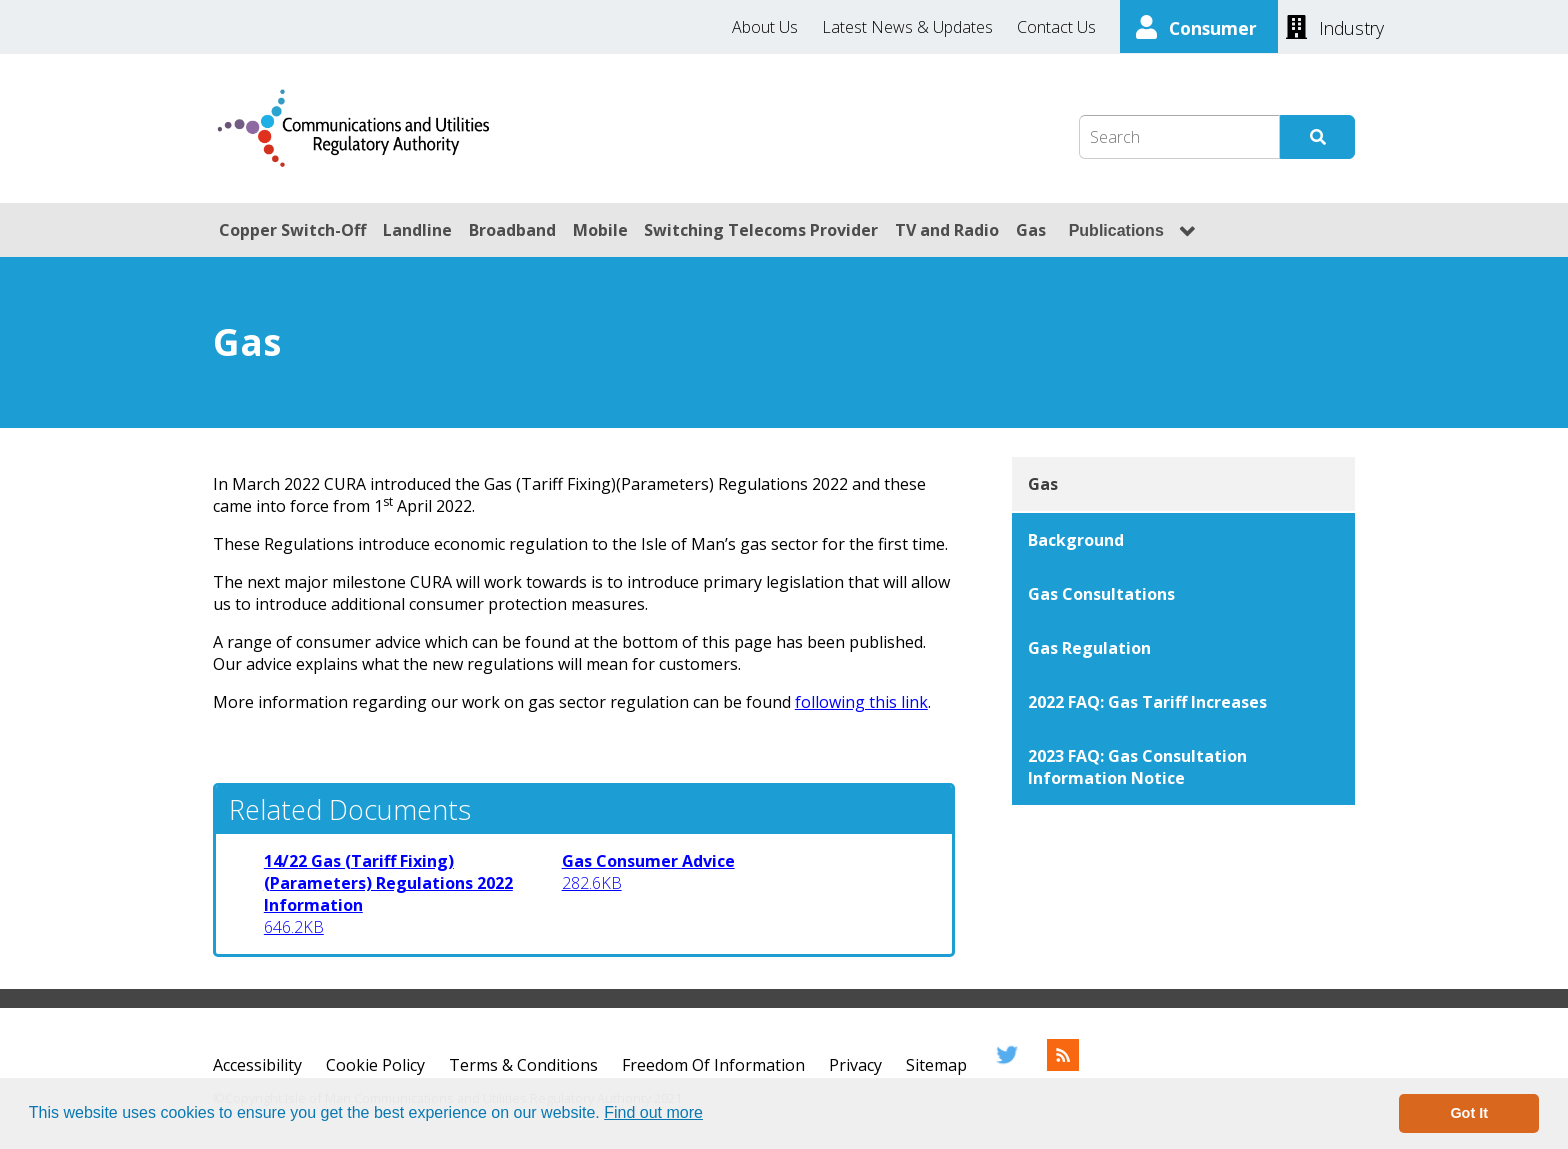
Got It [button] (1469, 1113)
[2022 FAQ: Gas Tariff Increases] (1183, 702)
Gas (1031, 230)
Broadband (512, 230)
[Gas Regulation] (1183, 648)
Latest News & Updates (907, 27)
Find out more (653, 1112)
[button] (710, 1115)
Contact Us (1056, 27)
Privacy (855, 1065)
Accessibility (257, 1065)
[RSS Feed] (1063, 1065)
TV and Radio (947, 230)
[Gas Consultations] (1183, 594)
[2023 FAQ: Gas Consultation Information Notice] (1183, 767)
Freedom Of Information (713, 1065)
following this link (861, 702)
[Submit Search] (1317, 137)
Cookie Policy (375, 1065)
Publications (1116, 230)
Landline (417, 230)
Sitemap (936, 1065)
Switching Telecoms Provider (761, 230)
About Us (765, 27)
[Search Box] (1179, 137)
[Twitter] (1007, 1065)
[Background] (1183, 540)
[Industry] (1335, 26)
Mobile (600, 230)
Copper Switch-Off (292, 230)
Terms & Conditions (523, 1065)
